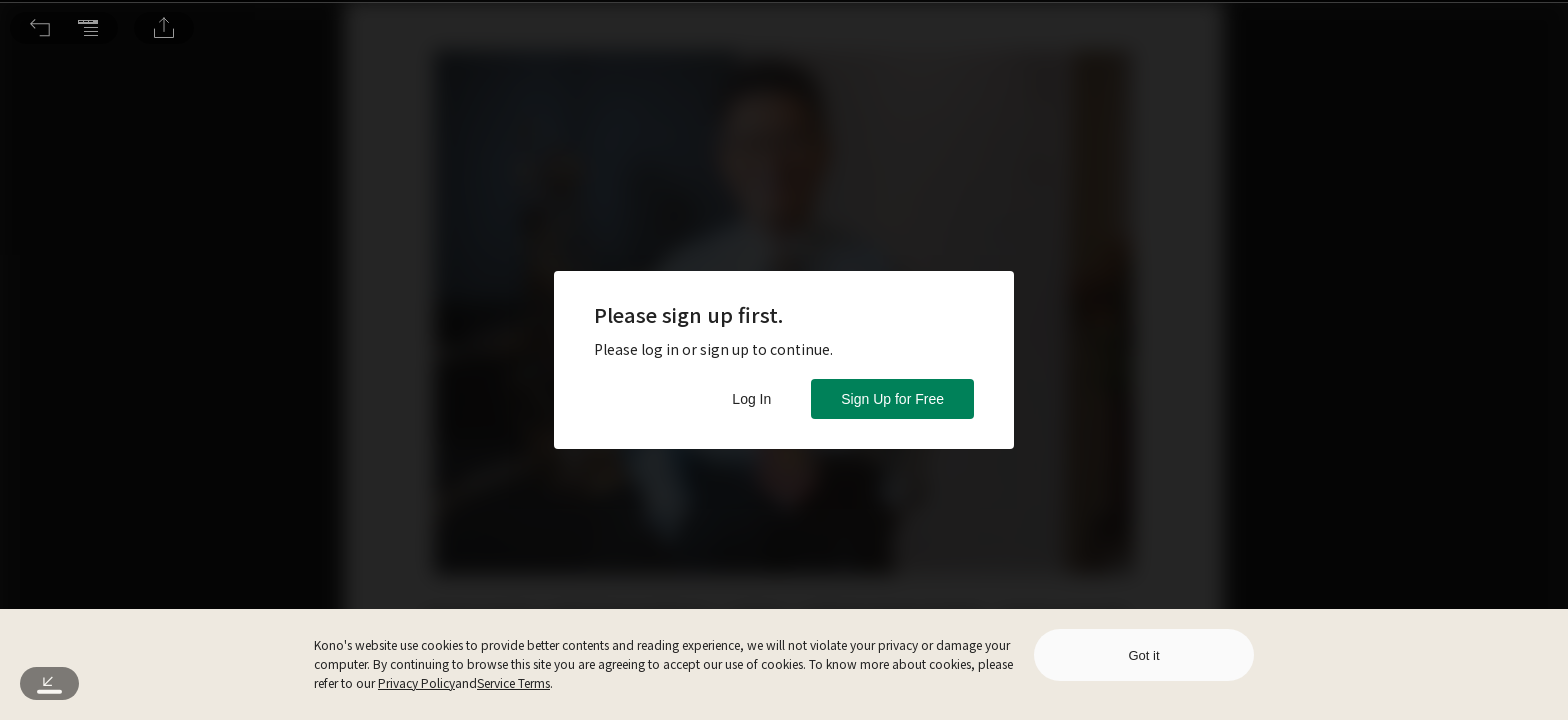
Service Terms (513, 682)
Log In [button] (751, 399)
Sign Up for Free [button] (892, 399)
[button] (40, 28)
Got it (1143, 655)
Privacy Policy (416, 682)
